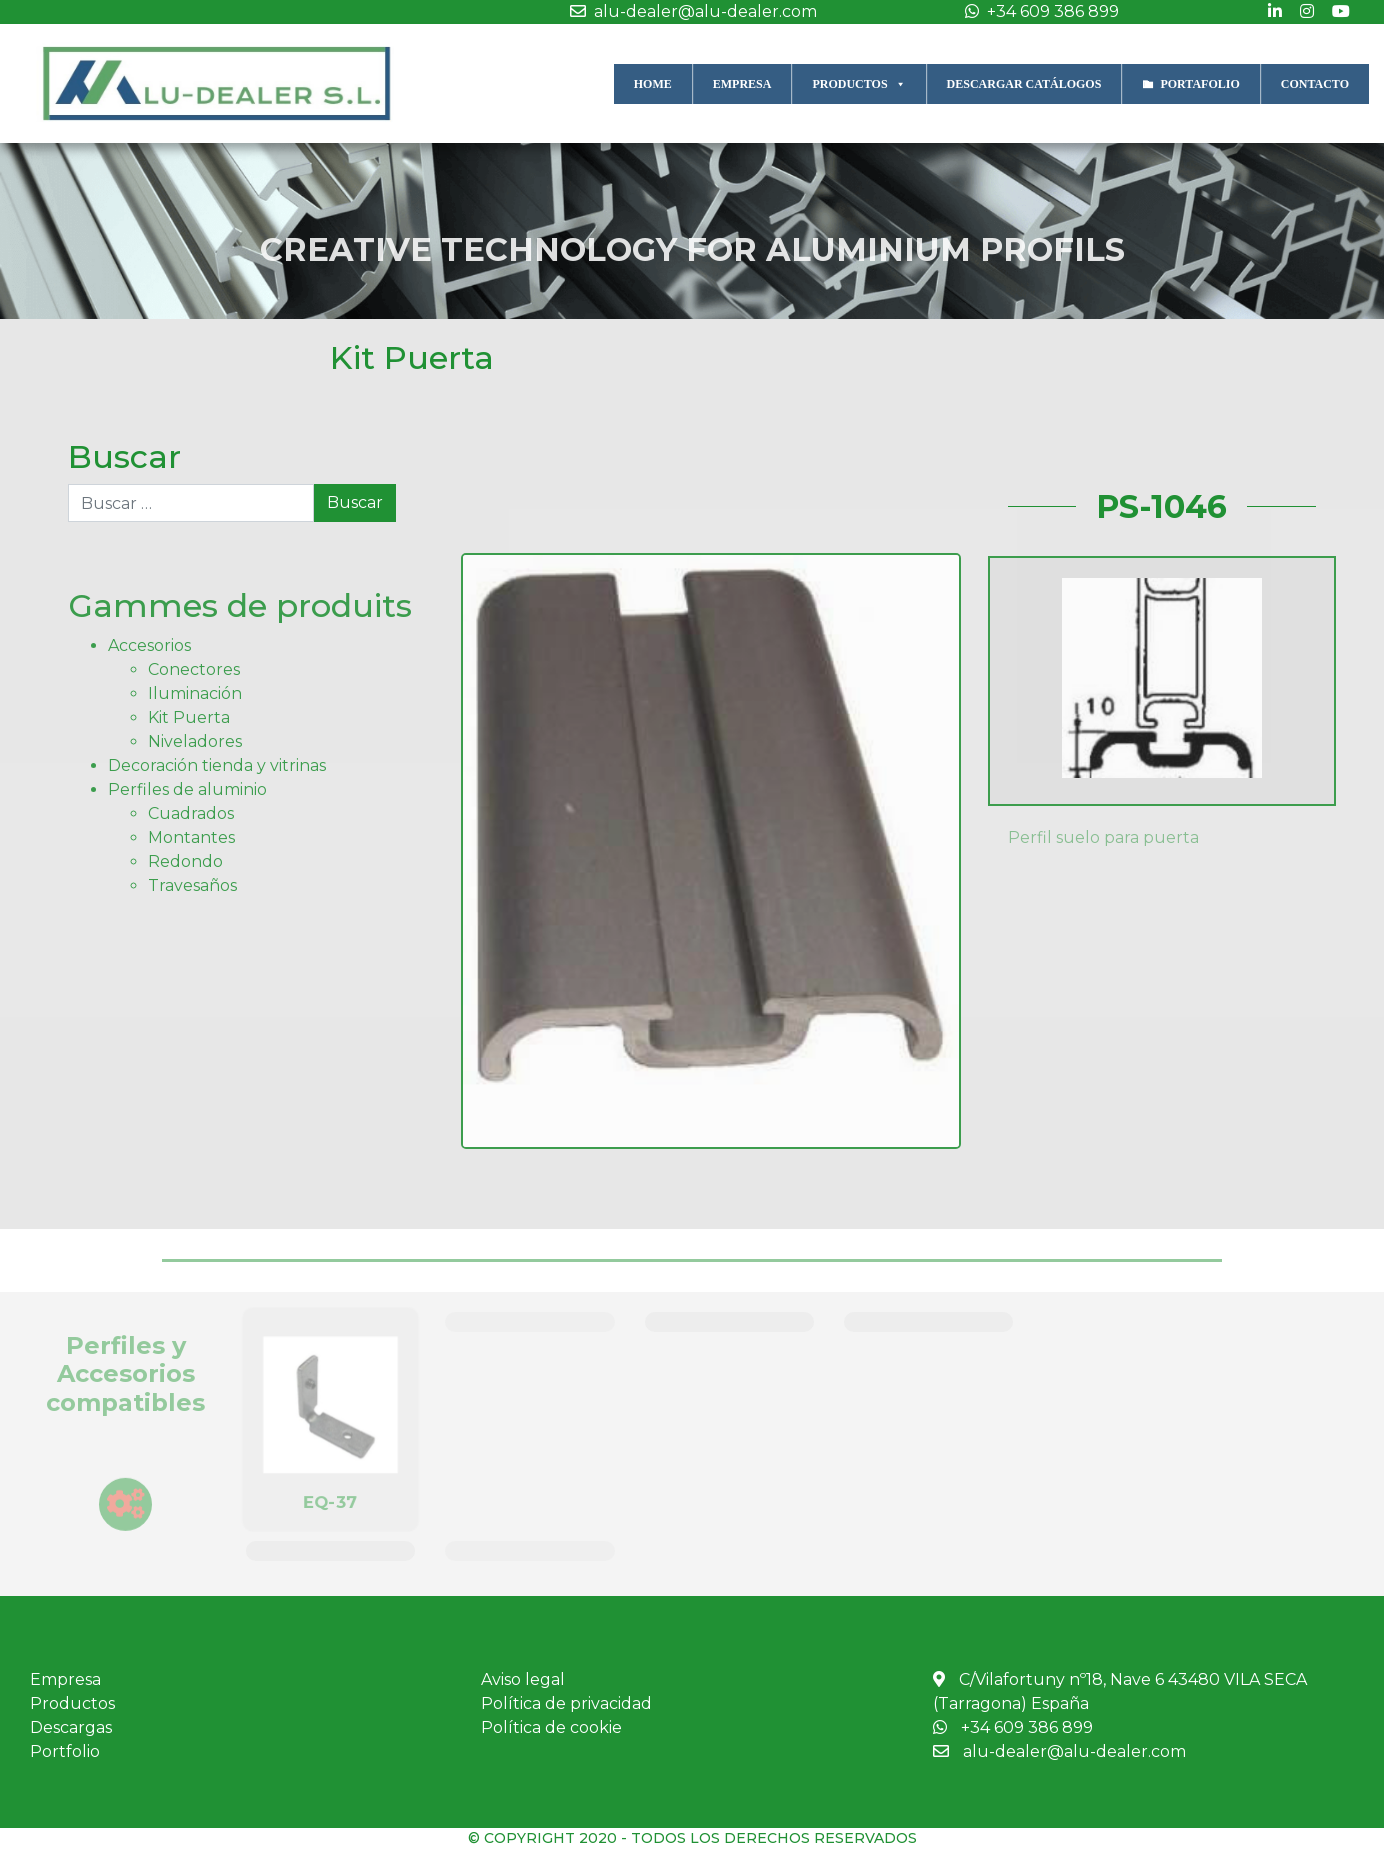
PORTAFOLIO (1199, 84)
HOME (653, 84)
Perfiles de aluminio (187, 789)
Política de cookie (551, 1727)
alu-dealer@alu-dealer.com (688, 11)
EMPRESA (742, 84)
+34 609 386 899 (1037, 11)
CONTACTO (1315, 84)
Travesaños (192, 885)
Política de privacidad (566, 1703)
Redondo (185, 861)
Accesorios (149, 645)
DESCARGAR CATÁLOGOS (1024, 84)
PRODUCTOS (858, 83)
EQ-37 (331, 1501)
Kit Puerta (412, 357)
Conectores (194, 669)
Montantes (191, 837)
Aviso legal (523, 1679)
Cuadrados (191, 813)
